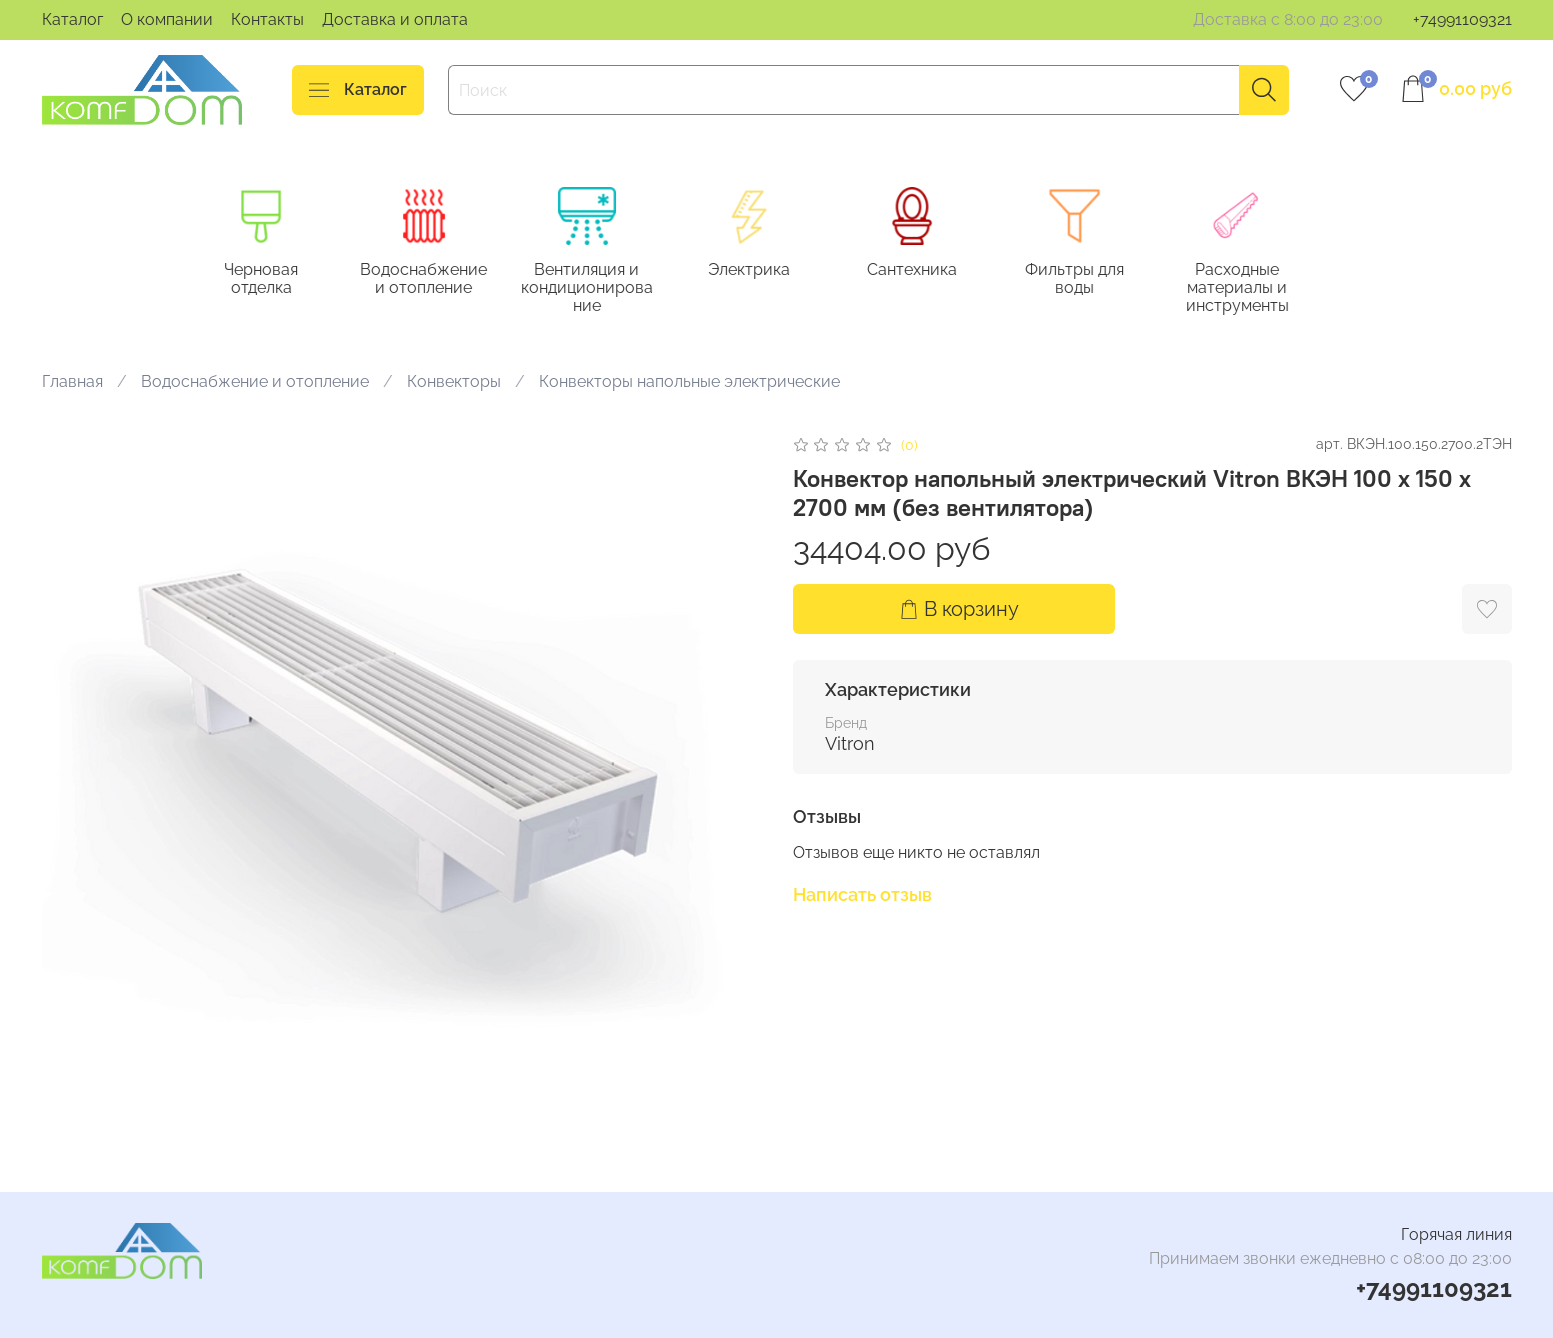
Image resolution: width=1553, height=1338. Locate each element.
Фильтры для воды (1097, 270)
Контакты (267, 19)
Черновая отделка (266, 270)
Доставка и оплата (395, 19)
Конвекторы (454, 382)
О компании (167, 19)
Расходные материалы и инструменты (1262, 288)
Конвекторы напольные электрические (689, 382)
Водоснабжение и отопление (432, 279)
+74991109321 (1462, 19)
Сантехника (931, 270)
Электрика (765, 270)
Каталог (72, 19)
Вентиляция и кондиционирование (598, 288)
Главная (72, 382)
